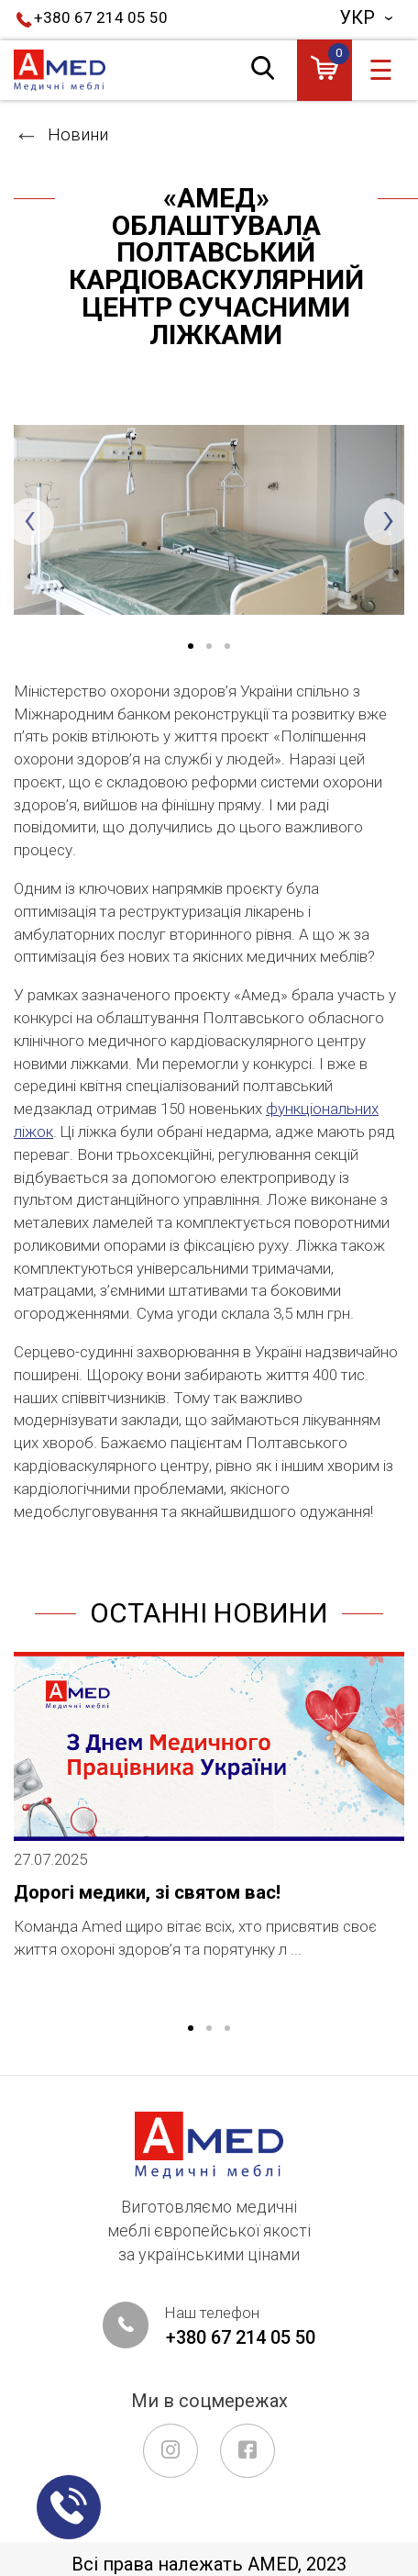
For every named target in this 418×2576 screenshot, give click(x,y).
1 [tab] (191, 2029)
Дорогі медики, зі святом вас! (147, 1892)
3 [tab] (243, 647)
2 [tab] (209, 2029)
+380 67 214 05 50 (101, 17)
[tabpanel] (209, 520)
